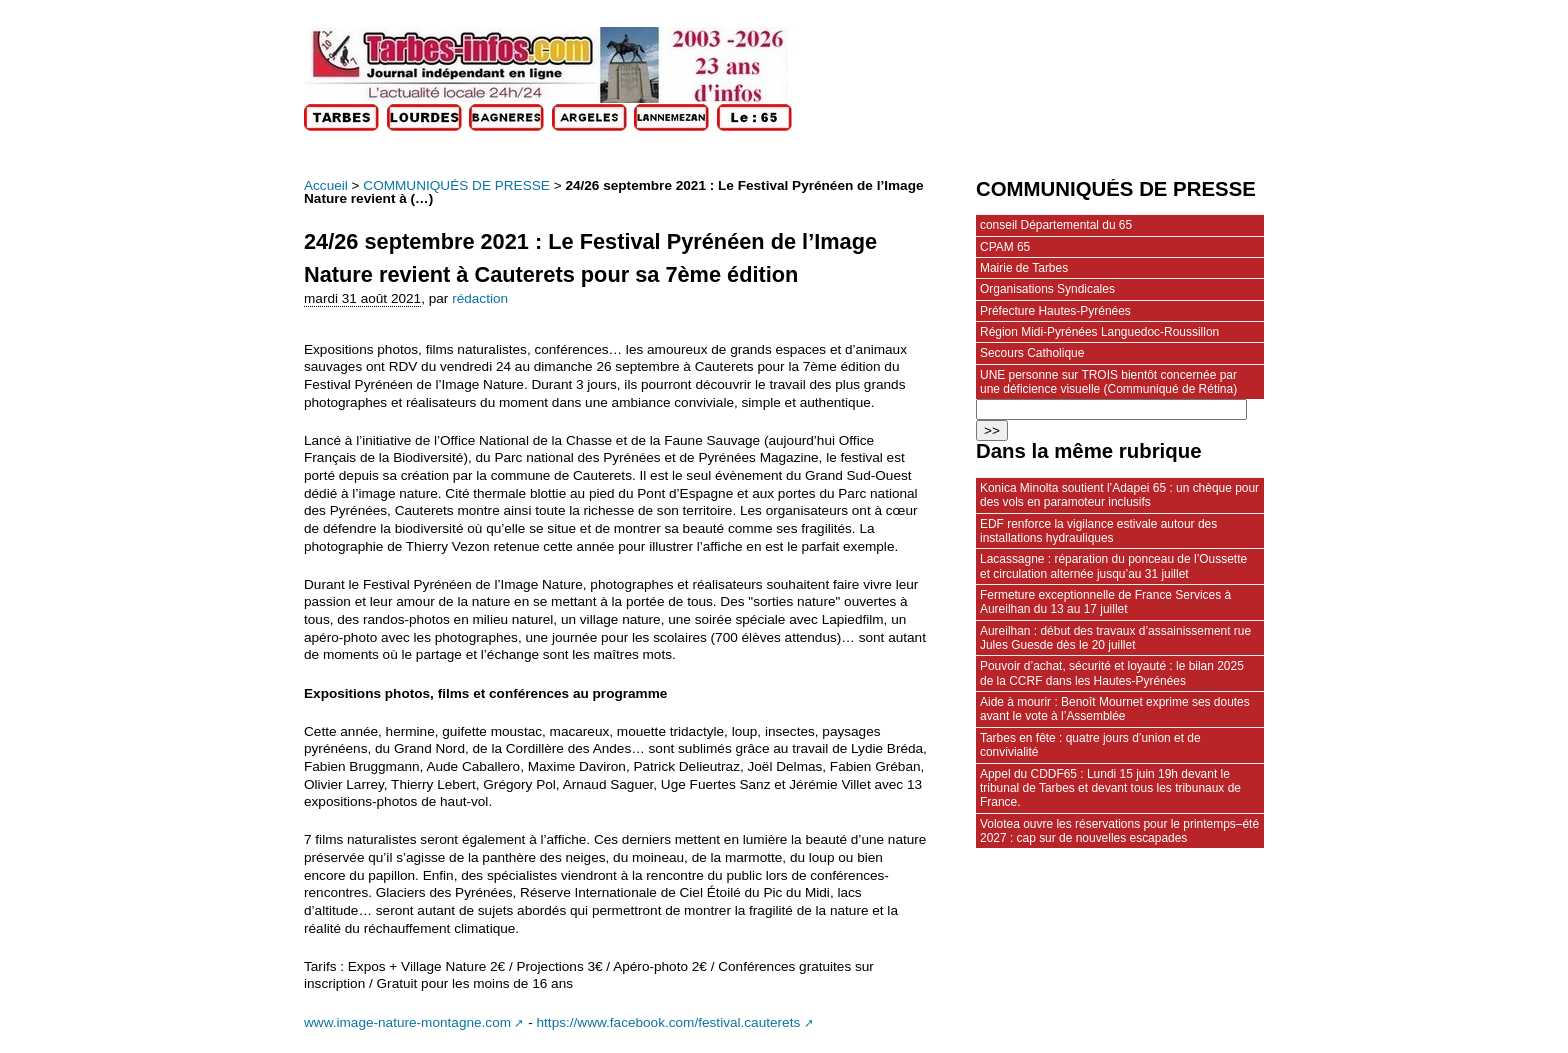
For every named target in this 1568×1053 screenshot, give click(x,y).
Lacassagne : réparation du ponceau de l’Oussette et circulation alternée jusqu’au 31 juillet (1113, 566)
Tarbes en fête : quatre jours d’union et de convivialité (1090, 745)
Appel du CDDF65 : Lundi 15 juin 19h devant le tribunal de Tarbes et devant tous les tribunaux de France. (1110, 788)
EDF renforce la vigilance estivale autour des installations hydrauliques (1098, 531)
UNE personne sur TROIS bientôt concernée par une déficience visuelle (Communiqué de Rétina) (1108, 382)
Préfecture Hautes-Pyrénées (1055, 311)
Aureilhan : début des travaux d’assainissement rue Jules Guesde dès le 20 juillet (1115, 638)
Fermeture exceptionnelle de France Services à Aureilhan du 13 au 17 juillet (1105, 602)
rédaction (480, 298)
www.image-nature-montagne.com (407, 1022)
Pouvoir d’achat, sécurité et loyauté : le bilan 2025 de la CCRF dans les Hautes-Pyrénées (1112, 673)
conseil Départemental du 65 (1056, 225)
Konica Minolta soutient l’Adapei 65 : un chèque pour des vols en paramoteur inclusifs (1119, 495)
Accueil (326, 185)
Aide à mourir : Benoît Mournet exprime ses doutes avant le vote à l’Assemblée (1115, 709)
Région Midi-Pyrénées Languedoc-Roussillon (1099, 332)
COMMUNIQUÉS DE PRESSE (456, 185)
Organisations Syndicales (1047, 289)
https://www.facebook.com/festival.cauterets (669, 1022)
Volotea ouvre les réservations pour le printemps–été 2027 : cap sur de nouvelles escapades (1119, 831)
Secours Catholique (1032, 353)
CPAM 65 (1005, 247)
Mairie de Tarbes (1024, 268)
